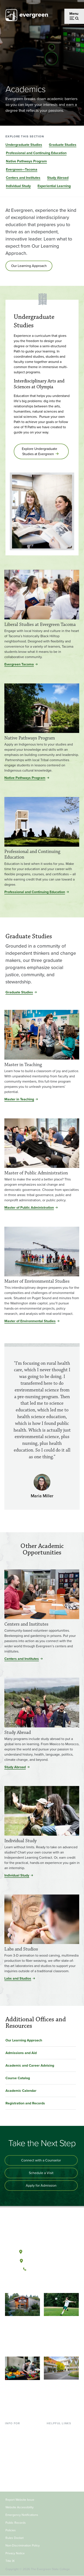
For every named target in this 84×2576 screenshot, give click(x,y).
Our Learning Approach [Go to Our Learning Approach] (29, 265)
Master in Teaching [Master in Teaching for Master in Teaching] (19, 1099)
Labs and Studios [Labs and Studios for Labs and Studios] (17, 1978)
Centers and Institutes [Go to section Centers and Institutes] (23, 177)
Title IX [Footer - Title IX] (10, 2561)
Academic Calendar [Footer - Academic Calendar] (62, 2458)
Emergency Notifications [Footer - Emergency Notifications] (21, 2515)
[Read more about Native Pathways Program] (42, 709)
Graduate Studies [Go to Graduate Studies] (19, 992)
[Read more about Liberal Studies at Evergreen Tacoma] (42, 595)
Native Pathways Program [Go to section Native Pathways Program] (26, 161)
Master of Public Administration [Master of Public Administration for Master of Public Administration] (29, 1207)
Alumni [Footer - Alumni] (10, 2479)
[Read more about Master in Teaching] (42, 1035)
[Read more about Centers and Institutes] (42, 1595)
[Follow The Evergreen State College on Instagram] (46, 2284)
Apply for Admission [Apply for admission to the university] (41, 2185)
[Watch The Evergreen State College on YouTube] (37, 2284)
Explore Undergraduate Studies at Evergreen (39, 451)
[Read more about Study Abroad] (42, 1703)
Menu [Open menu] (73, 13)
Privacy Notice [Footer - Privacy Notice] (15, 2553)
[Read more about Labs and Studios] (42, 1920)
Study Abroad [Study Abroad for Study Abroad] (15, 1767)
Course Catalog (17, 2078)
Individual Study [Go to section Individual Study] (18, 185)
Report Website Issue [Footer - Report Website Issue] (19, 2499)
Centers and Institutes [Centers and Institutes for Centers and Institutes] (21, 1658)
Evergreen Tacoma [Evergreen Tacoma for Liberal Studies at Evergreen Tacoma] (19, 664)
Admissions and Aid (21, 2052)
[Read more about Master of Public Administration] (42, 1144)
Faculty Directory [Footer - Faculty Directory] (60, 2436)
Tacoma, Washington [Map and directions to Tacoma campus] (41, 2260)
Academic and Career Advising (29, 2065)
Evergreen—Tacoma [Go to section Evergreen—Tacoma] (21, 169)
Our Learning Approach (23, 2040)
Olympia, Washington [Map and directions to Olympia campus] (42, 2251)
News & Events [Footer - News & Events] (58, 2464)
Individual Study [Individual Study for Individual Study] (16, 1875)
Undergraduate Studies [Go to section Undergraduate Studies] (23, 144)
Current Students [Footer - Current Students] (18, 2429)
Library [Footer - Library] (52, 2429)
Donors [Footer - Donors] (10, 2472)
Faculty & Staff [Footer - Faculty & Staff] (16, 2464)
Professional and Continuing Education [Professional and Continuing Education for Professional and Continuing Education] (34, 891)
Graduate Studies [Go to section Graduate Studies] (62, 144)
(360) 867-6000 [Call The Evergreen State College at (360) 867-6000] (41, 2269)
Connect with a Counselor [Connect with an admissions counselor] (41, 2160)
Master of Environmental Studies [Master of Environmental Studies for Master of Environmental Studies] (30, 1320)
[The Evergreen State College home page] (42, 2231)
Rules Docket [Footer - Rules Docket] (14, 2538)
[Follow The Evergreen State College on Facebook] (28, 2284)
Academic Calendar (20, 2090)
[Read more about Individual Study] (42, 1812)
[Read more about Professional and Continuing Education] (42, 823)
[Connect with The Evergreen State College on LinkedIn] (55, 2284)
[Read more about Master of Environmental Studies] (42, 1252)
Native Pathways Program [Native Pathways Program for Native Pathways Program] (24, 777)
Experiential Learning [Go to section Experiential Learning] (54, 185)
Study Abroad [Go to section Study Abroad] (58, 177)
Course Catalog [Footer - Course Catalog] (58, 2451)
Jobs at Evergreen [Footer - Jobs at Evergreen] (60, 2472)
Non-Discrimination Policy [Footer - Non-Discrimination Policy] (22, 2545)
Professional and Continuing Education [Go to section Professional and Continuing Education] (36, 152)
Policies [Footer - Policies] (10, 2530)
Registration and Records (25, 2103)
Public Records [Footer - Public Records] (15, 2522)
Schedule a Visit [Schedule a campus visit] (41, 2172)
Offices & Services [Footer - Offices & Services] (60, 2443)
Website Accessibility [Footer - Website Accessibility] (19, 2507)
